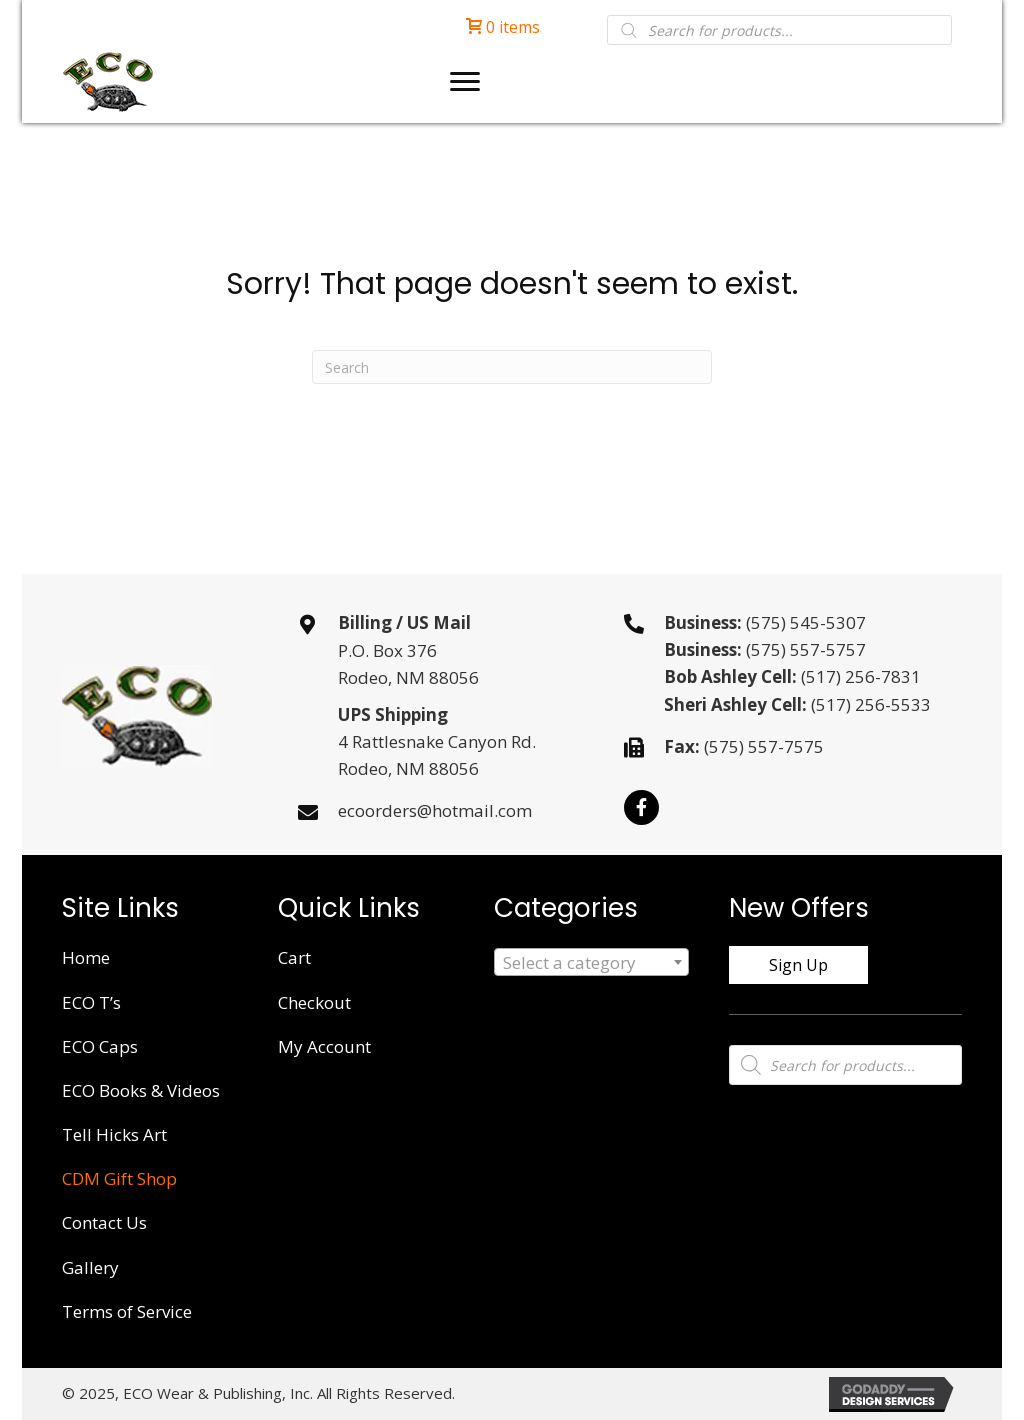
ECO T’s (91, 1002)
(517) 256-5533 (871, 704)
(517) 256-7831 (861, 676)
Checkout (314, 1002)
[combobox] (591, 962)
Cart (294, 957)
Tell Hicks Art (114, 1134)
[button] (641, 807)
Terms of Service (127, 1311)
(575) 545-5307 (806, 622)
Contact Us (104, 1222)
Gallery (90, 1267)
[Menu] (465, 82)
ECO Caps (100, 1046)
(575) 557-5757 (806, 649)
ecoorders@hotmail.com (435, 810)
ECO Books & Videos (141, 1090)
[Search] (512, 367)
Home (86, 957)
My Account (324, 1046)
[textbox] (591, 963)
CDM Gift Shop (119, 1178)
